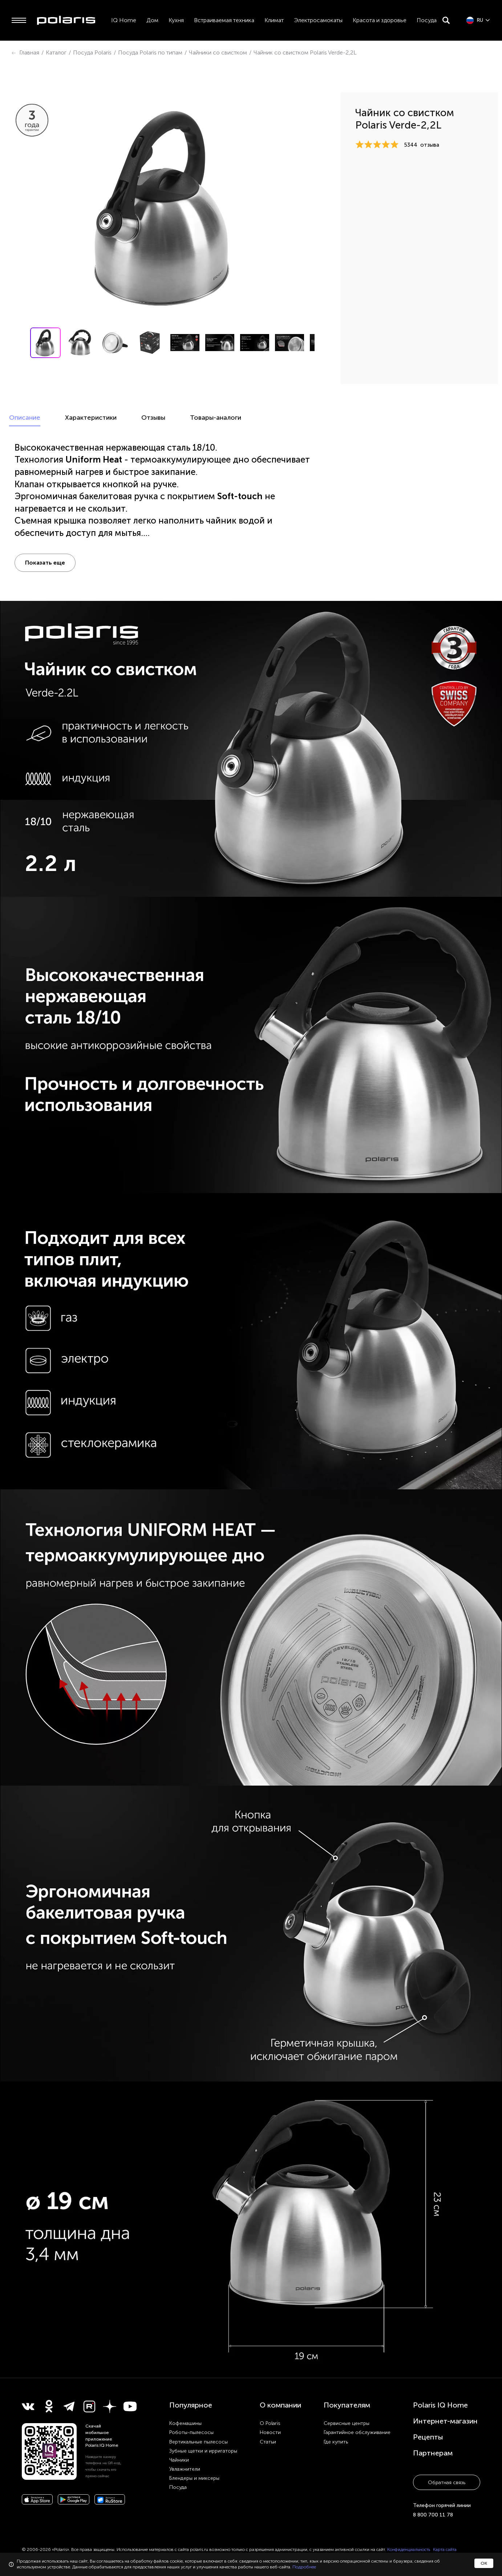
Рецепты (428, 2437)
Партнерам (433, 2453)
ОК (484, 2563)
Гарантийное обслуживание (357, 2432)
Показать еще (45, 562)
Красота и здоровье (379, 20)
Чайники (179, 2460)
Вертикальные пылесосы (198, 2442)
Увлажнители (184, 2469)
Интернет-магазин (445, 2421)
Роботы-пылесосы (191, 2432)
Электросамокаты (318, 20)
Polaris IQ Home (440, 2405)
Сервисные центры (346, 2423)
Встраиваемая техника (224, 20)
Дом (152, 20)
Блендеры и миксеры (194, 2478)
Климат (274, 20)
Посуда (427, 20)
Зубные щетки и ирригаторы (203, 2451)
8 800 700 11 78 (433, 2515)
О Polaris (270, 2423)
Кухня (176, 20)
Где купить (336, 2442)
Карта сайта (445, 2549)
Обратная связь (446, 2482)
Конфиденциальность (408, 2549)
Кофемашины (185, 2423)
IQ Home (123, 20)
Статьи (268, 2442)
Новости (270, 2432)
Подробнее (304, 2566)
